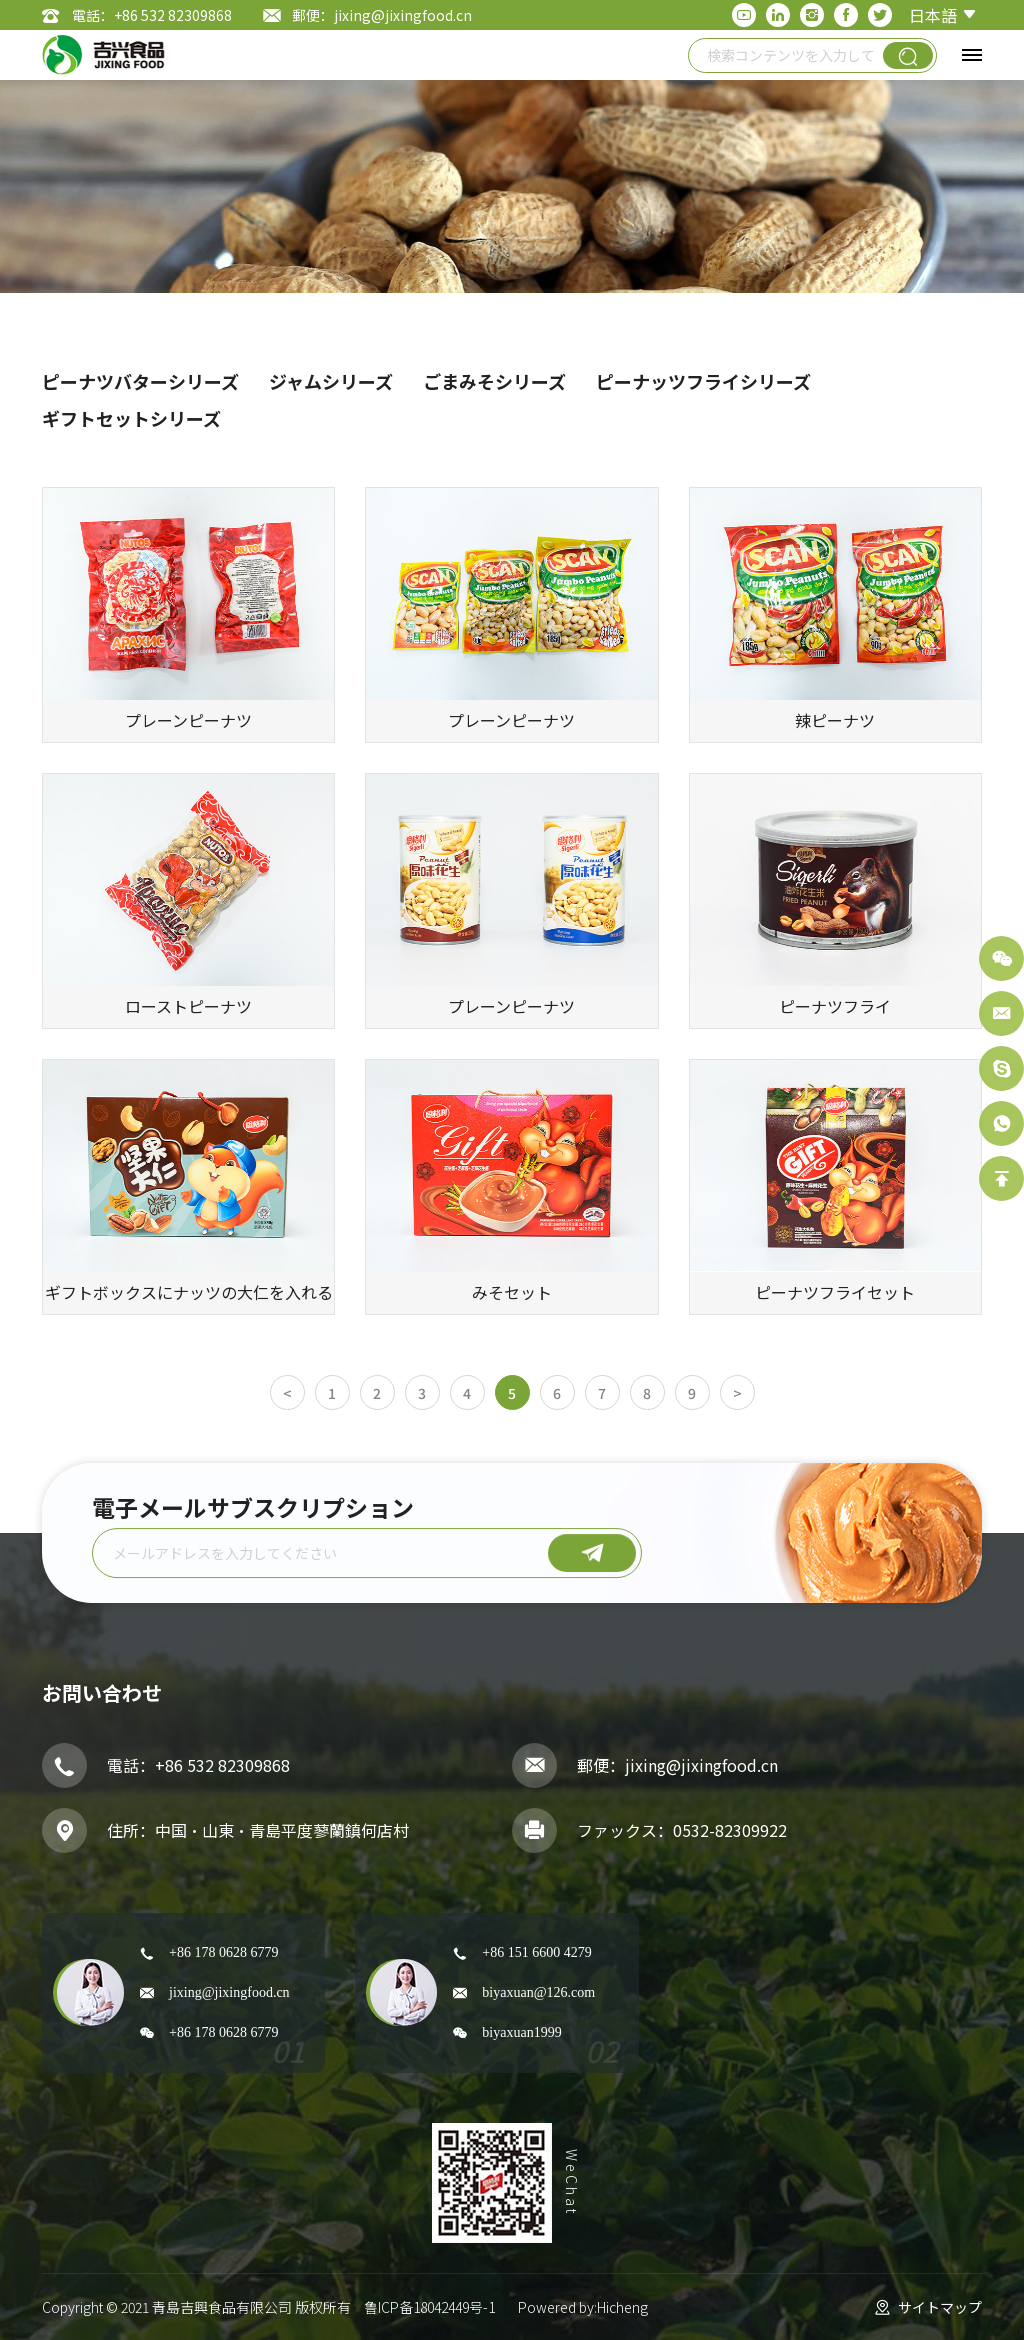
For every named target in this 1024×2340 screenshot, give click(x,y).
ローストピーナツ (188, 1006)
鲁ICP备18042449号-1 (429, 2307)
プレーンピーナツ (188, 720)
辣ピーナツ (835, 720)
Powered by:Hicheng (583, 2307)
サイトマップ (940, 2307)
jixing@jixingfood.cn (701, 1765)
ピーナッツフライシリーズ (703, 381)
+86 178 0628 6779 (223, 1952)
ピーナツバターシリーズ (140, 381)
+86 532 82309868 (222, 1765)
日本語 (933, 15)
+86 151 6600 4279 (536, 1952)
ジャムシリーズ (331, 381)
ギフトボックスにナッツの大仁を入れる (189, 1292)
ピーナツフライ (835, 1006)
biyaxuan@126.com (538, 1992)
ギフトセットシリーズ (131, 418)
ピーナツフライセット (835, 1292)
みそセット (512, 1292)
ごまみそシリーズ (494, 381)
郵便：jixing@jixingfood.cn (382, 15)
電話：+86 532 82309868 (152, 15)
